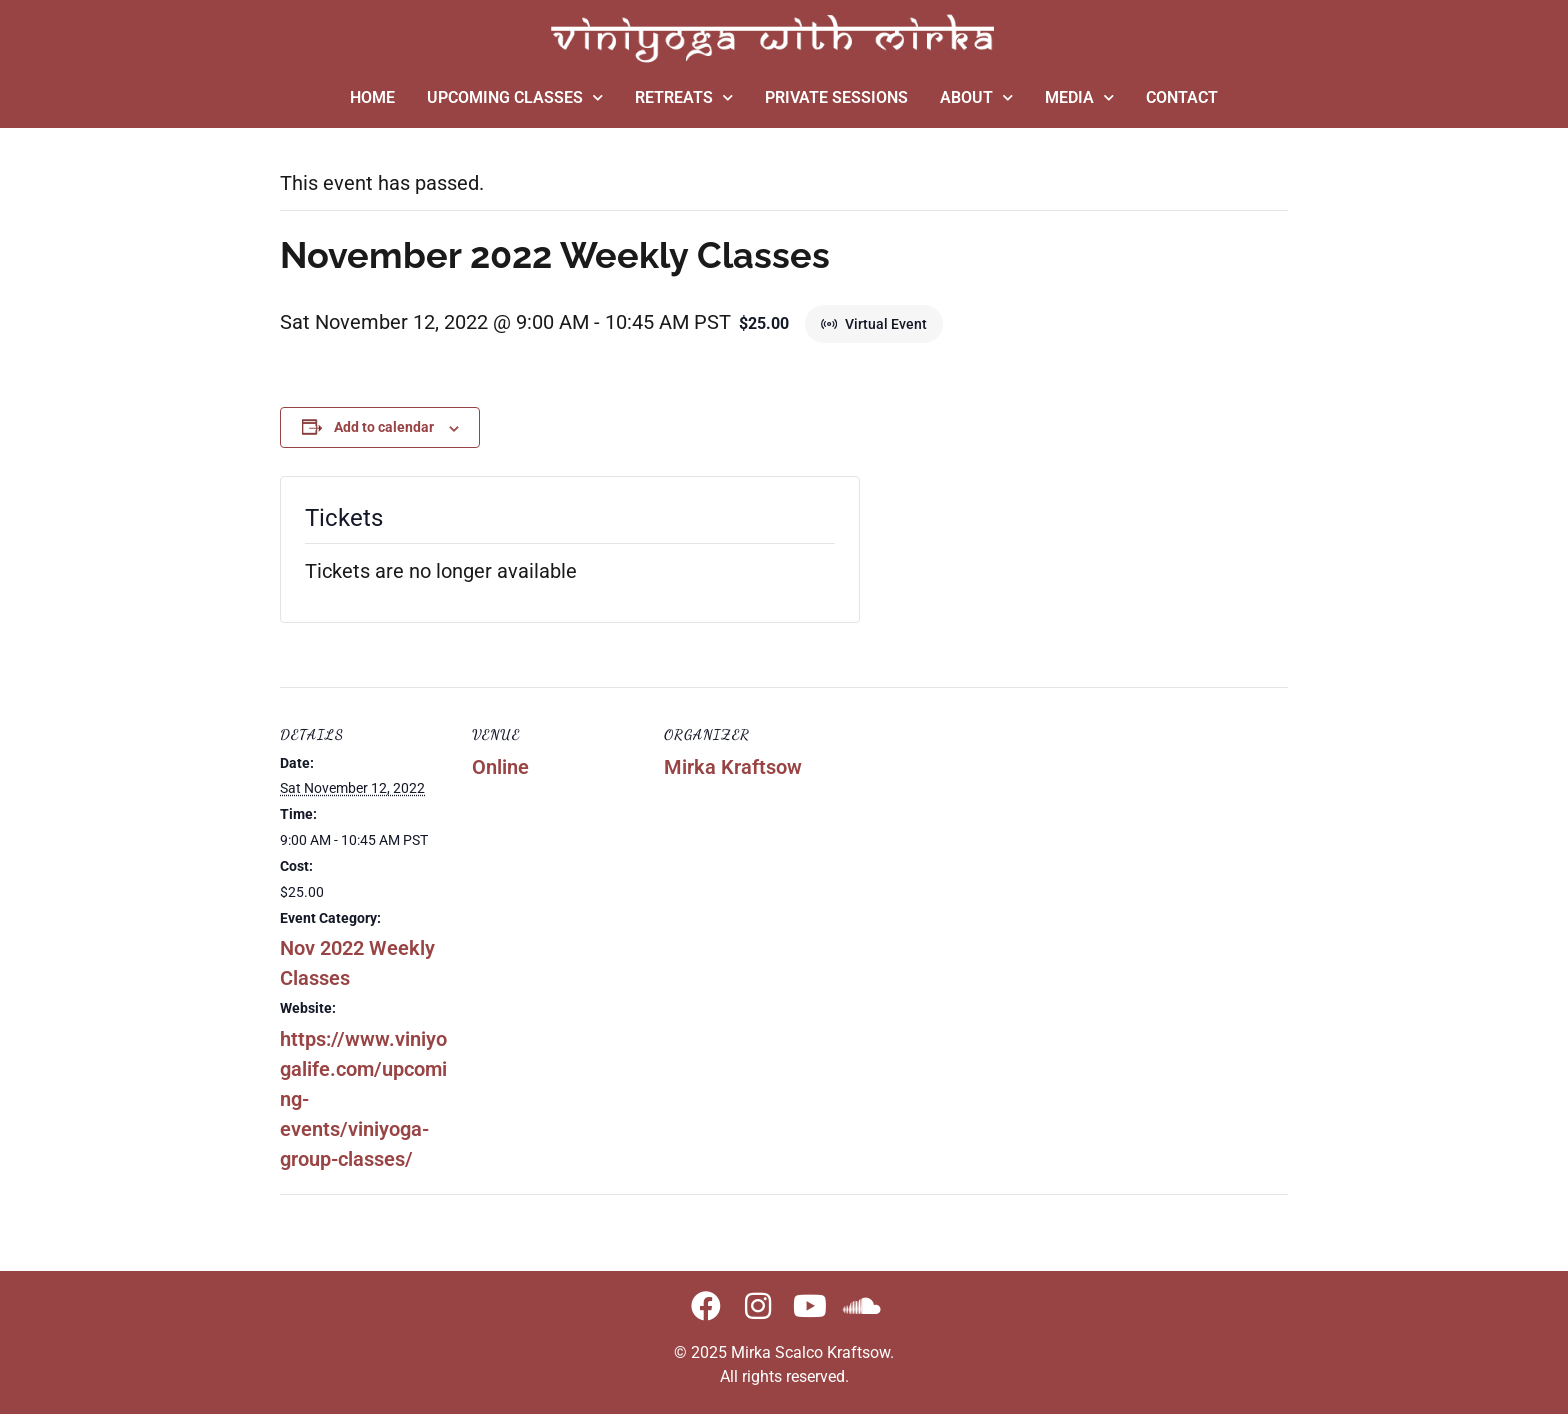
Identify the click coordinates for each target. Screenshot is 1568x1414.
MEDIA (1079, 97)
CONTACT (1182, 97)
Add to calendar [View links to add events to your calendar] (384, 427)
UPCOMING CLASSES (515, 97)
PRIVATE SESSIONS (836, 97)
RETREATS (684, 97)
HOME (372, 97)
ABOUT (976, 97)
